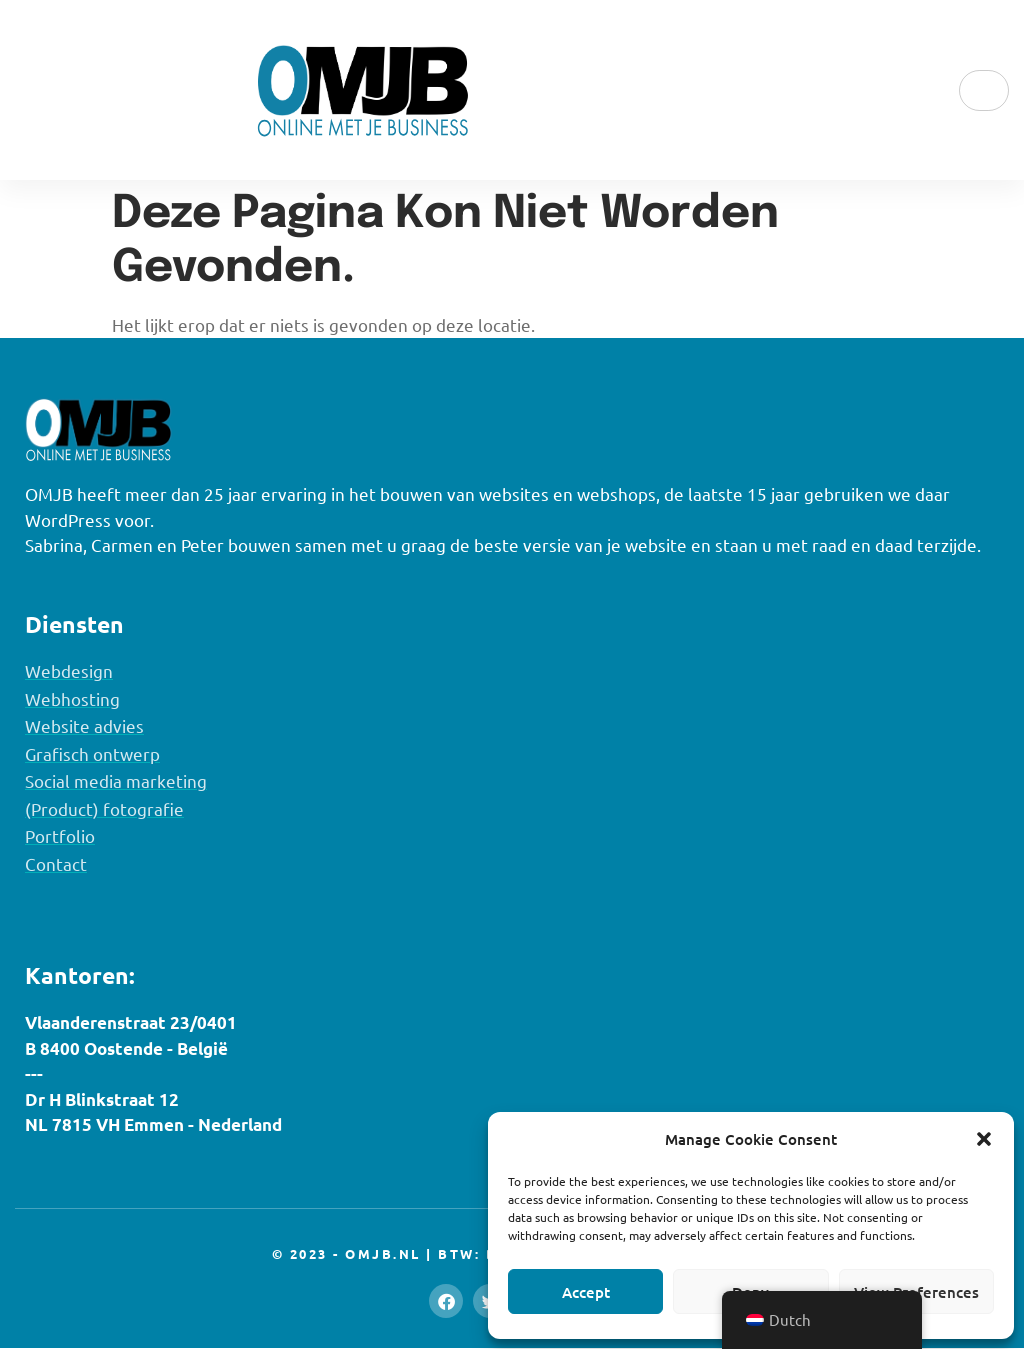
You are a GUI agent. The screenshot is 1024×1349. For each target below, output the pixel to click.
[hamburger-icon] (984, 90)
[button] (984, 1139)
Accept (586, 1292)
